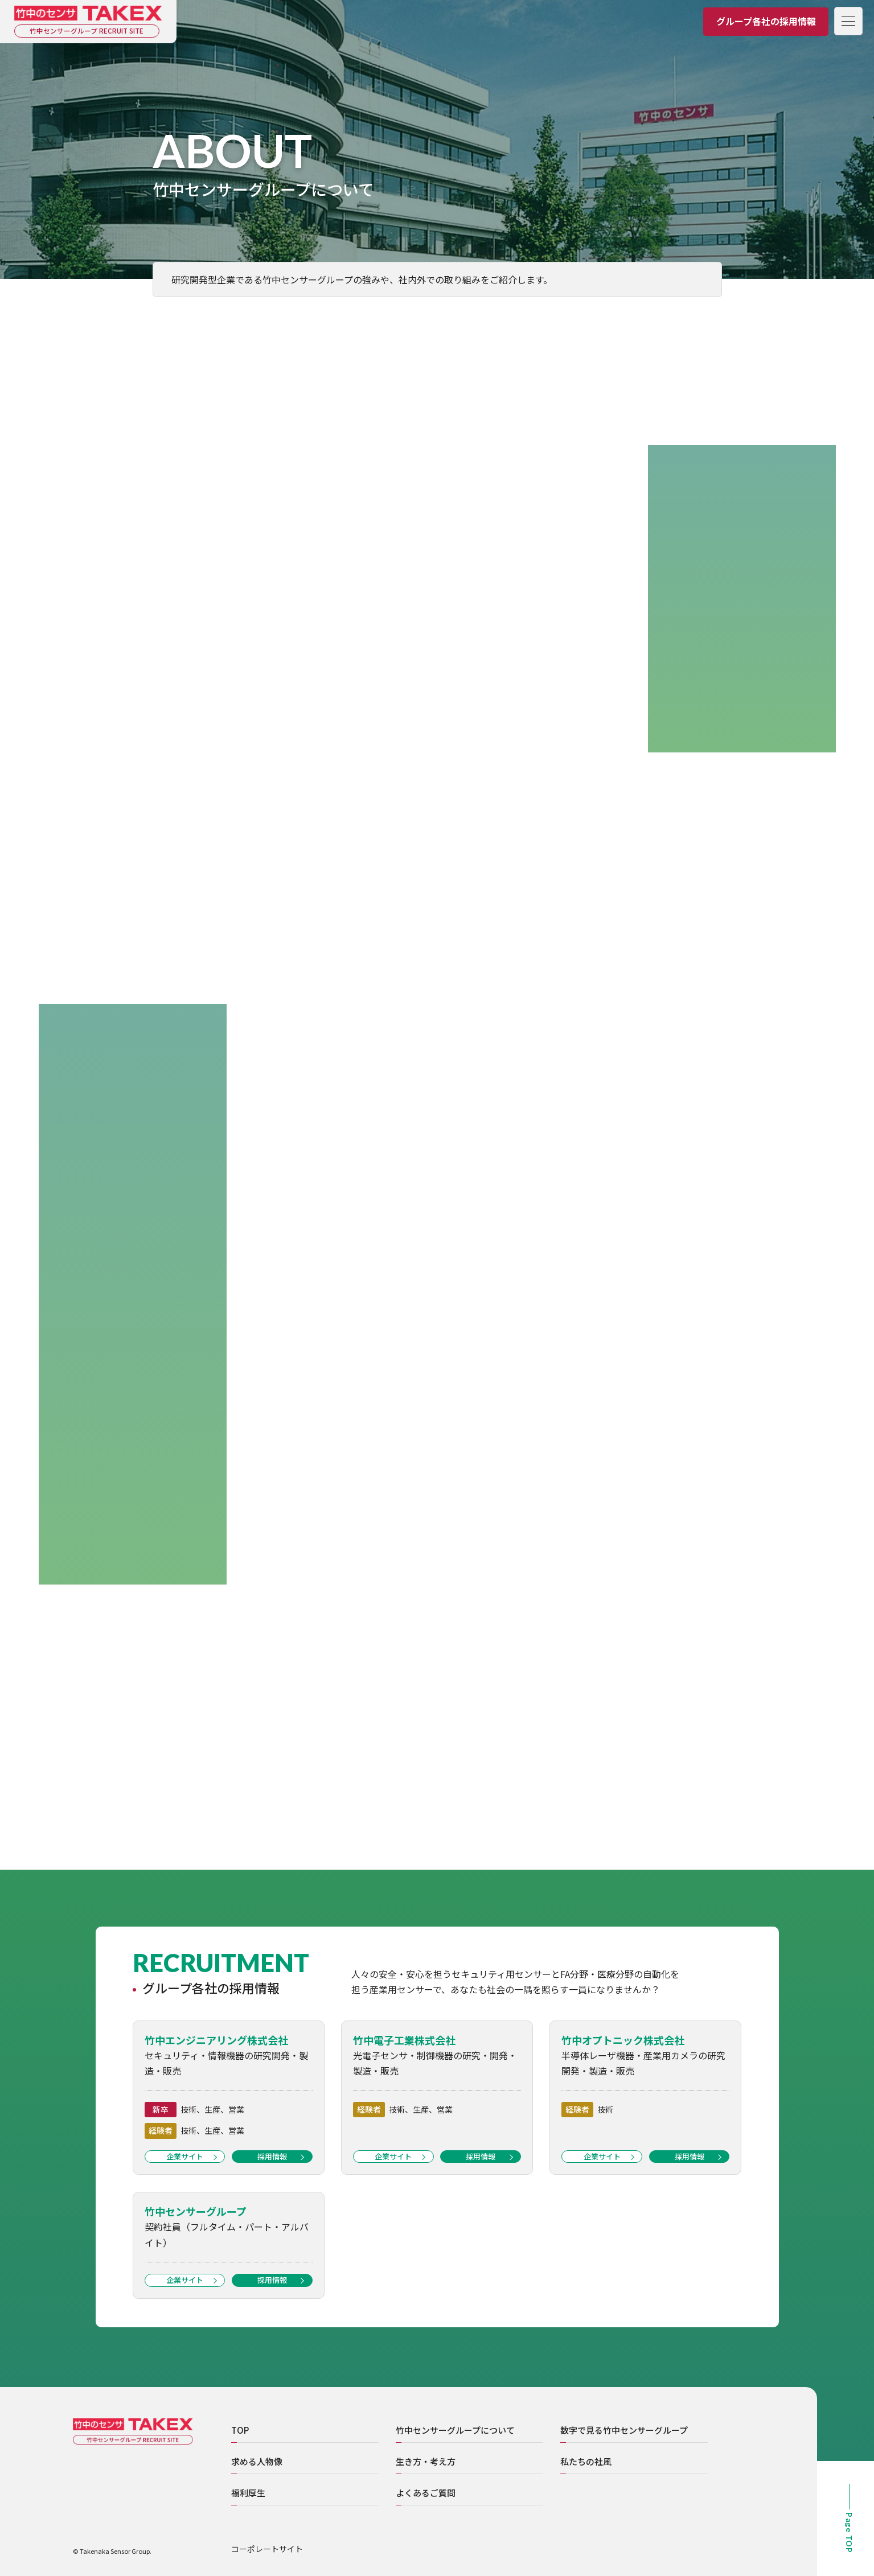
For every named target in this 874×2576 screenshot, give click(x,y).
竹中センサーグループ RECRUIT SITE (88, 31)
